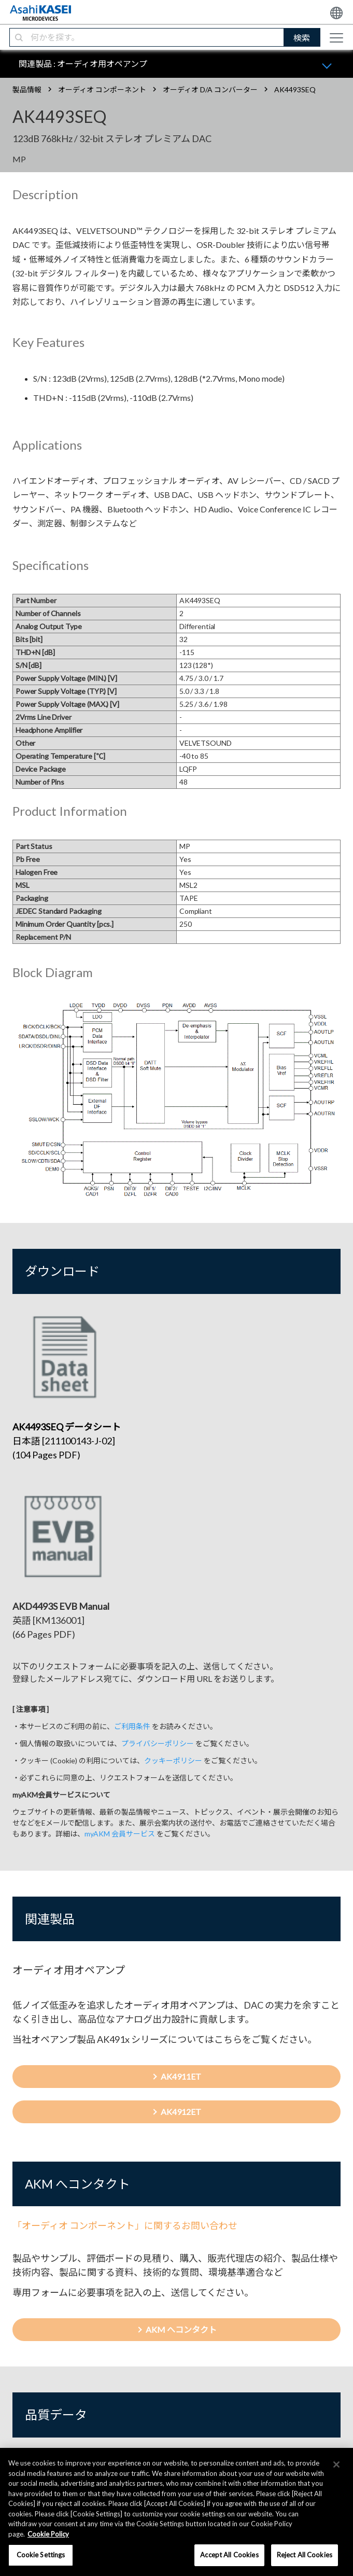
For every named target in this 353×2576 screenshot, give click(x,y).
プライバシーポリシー (157, 1743)
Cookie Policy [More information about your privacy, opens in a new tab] (48, 2534)
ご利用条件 (132, 1726)
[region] (176, 2512)
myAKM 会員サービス (119, 1833)
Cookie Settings (41, 2555)
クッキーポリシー (173, 1760)
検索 (301, 38)
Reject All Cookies (304, 2555)
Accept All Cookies (229, 2555)
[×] (336, 2464)
